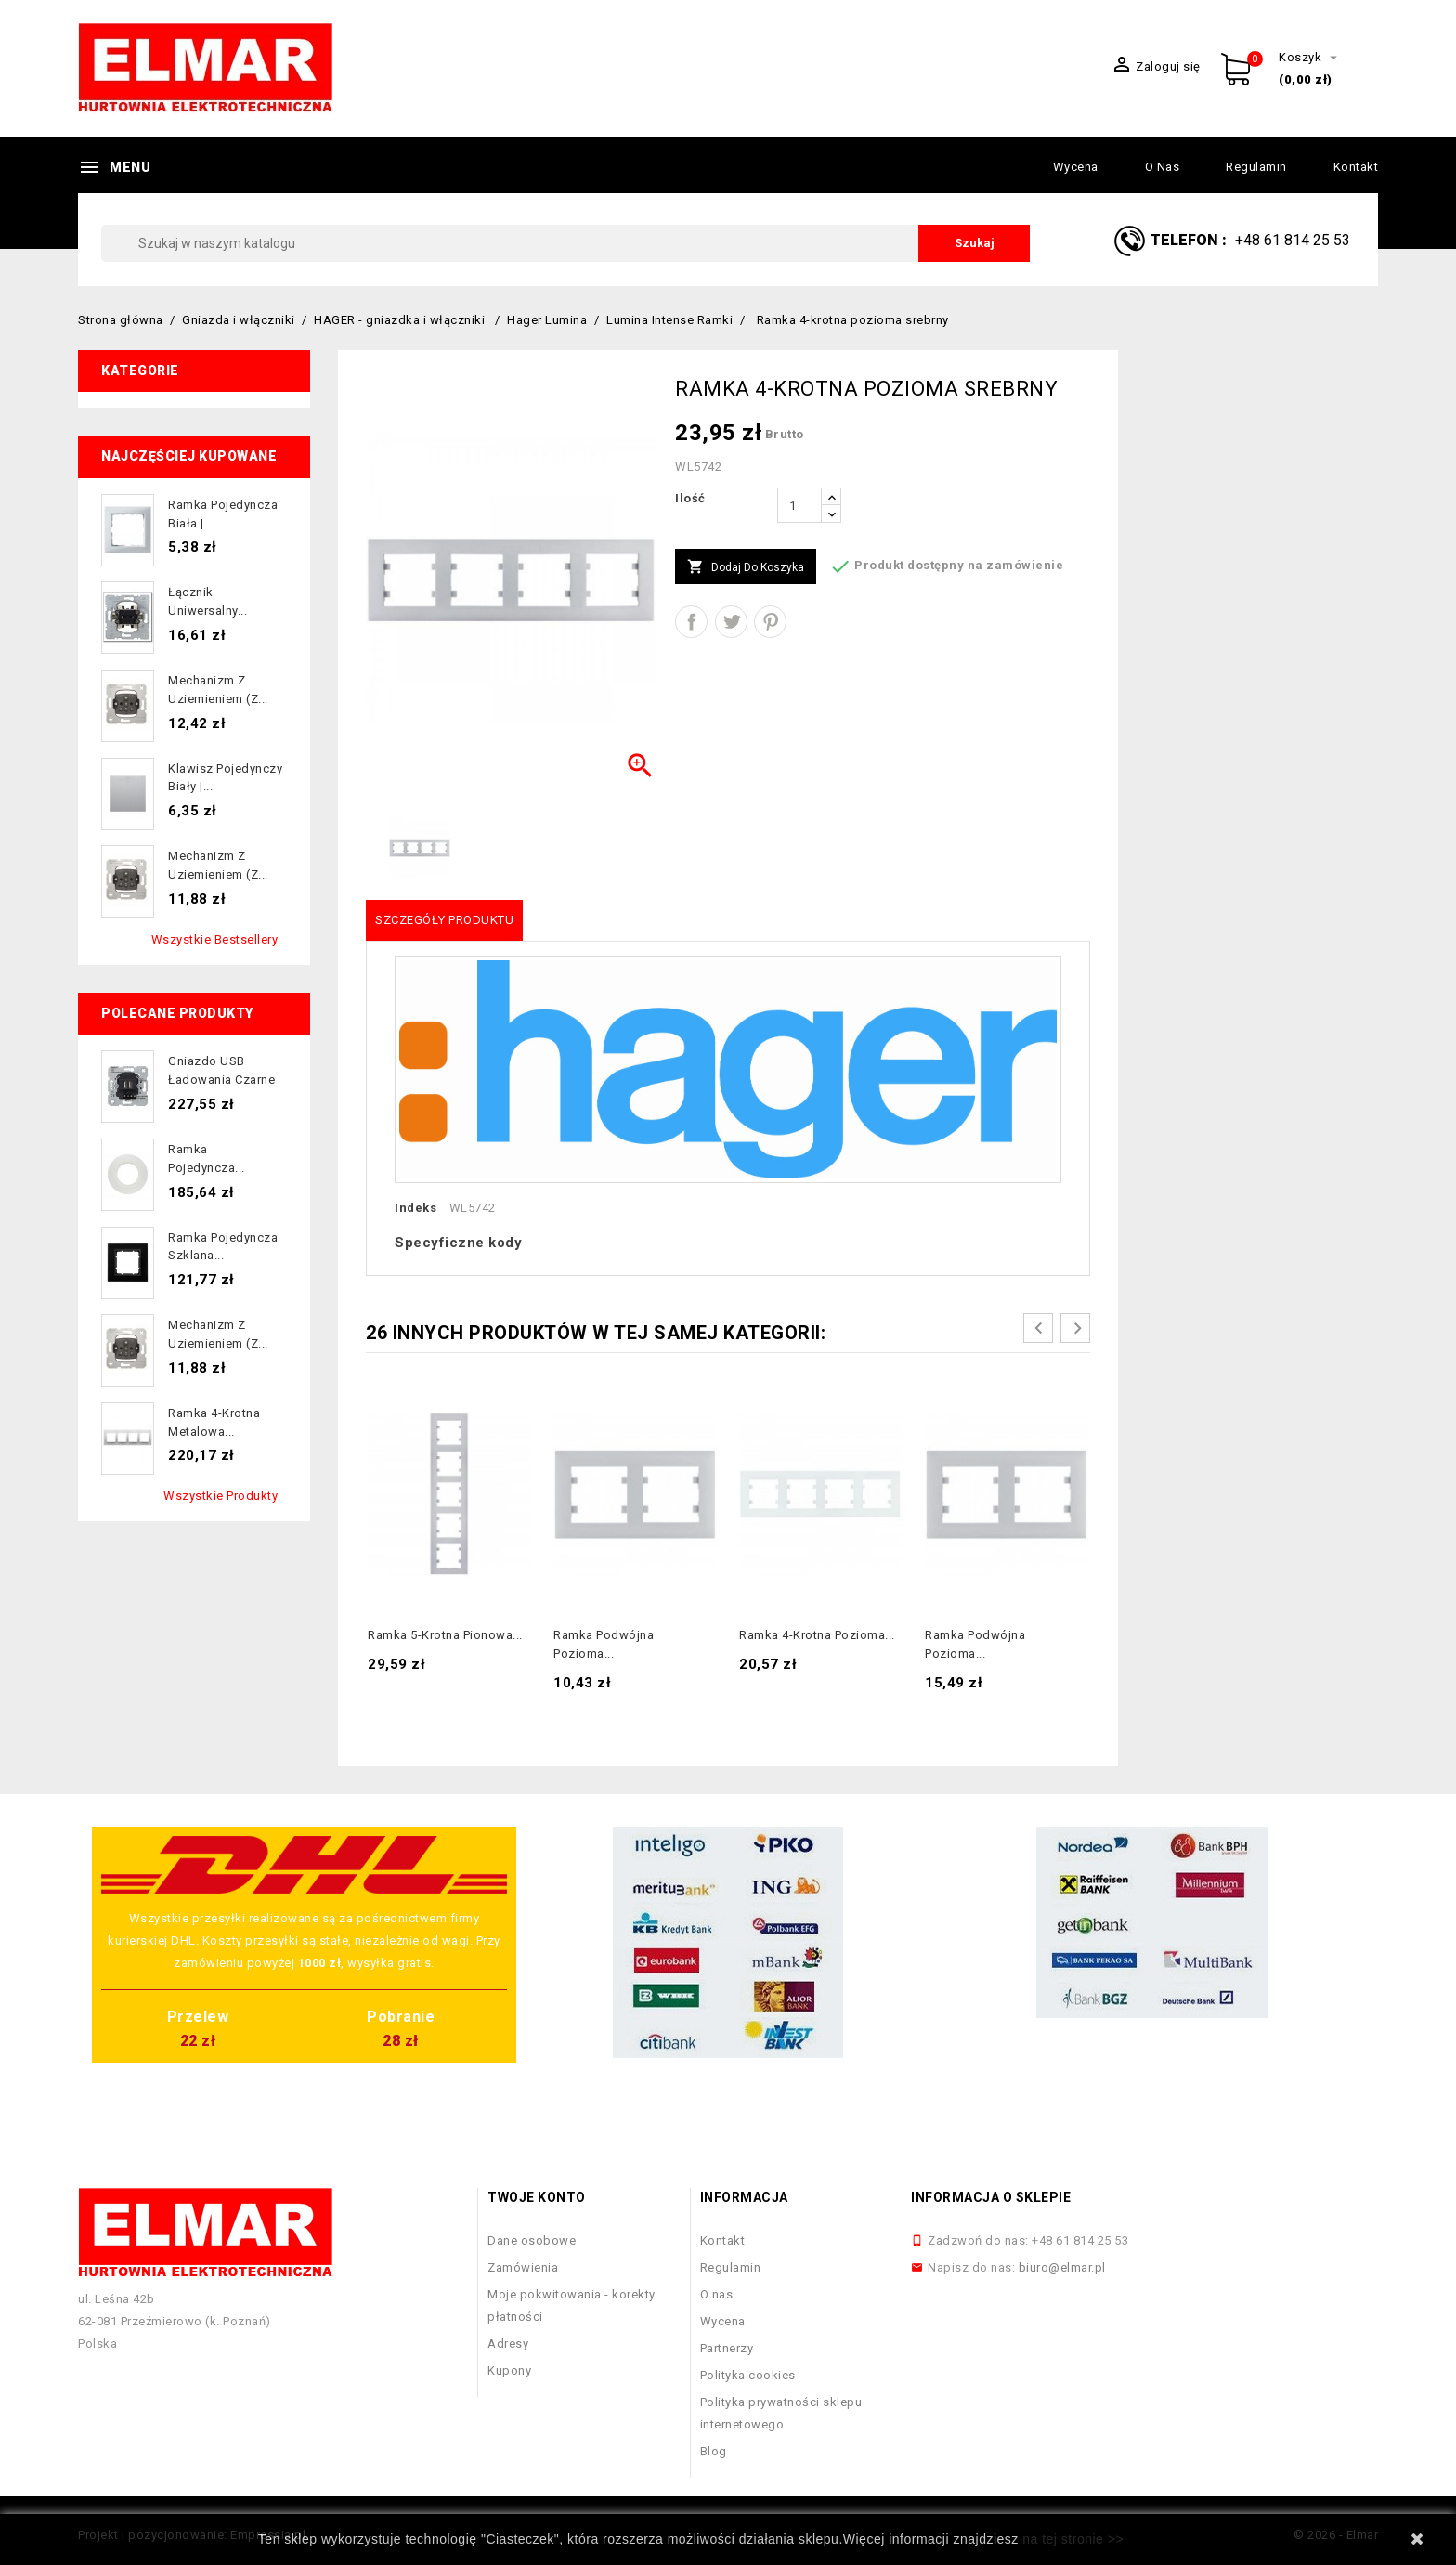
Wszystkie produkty (220, 1496)
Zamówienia (523, 2267)
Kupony (509, 2370)
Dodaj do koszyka (745, 567)
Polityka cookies (748, 2375)
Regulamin (1256, 167)
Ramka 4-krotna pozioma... (817, 1635)
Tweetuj (731, 621)
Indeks (415, 1208)
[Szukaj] (565, 243)
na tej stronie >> (1073, 2539)
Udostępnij (691, 621)
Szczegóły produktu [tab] (444, 920)
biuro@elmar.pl (1062, 2267)
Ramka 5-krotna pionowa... (445, 1635)
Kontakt (1356, 167)
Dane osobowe (532, 2240)
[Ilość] (799, 505)
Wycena (1075, 167)
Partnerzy (727, 2348)
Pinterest (770, 621)
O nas (1162, 167)
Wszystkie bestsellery (215, 939)
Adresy (508, 2343)
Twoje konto (537, 2197)
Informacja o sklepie (991, 2197)
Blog (713, 2451)
